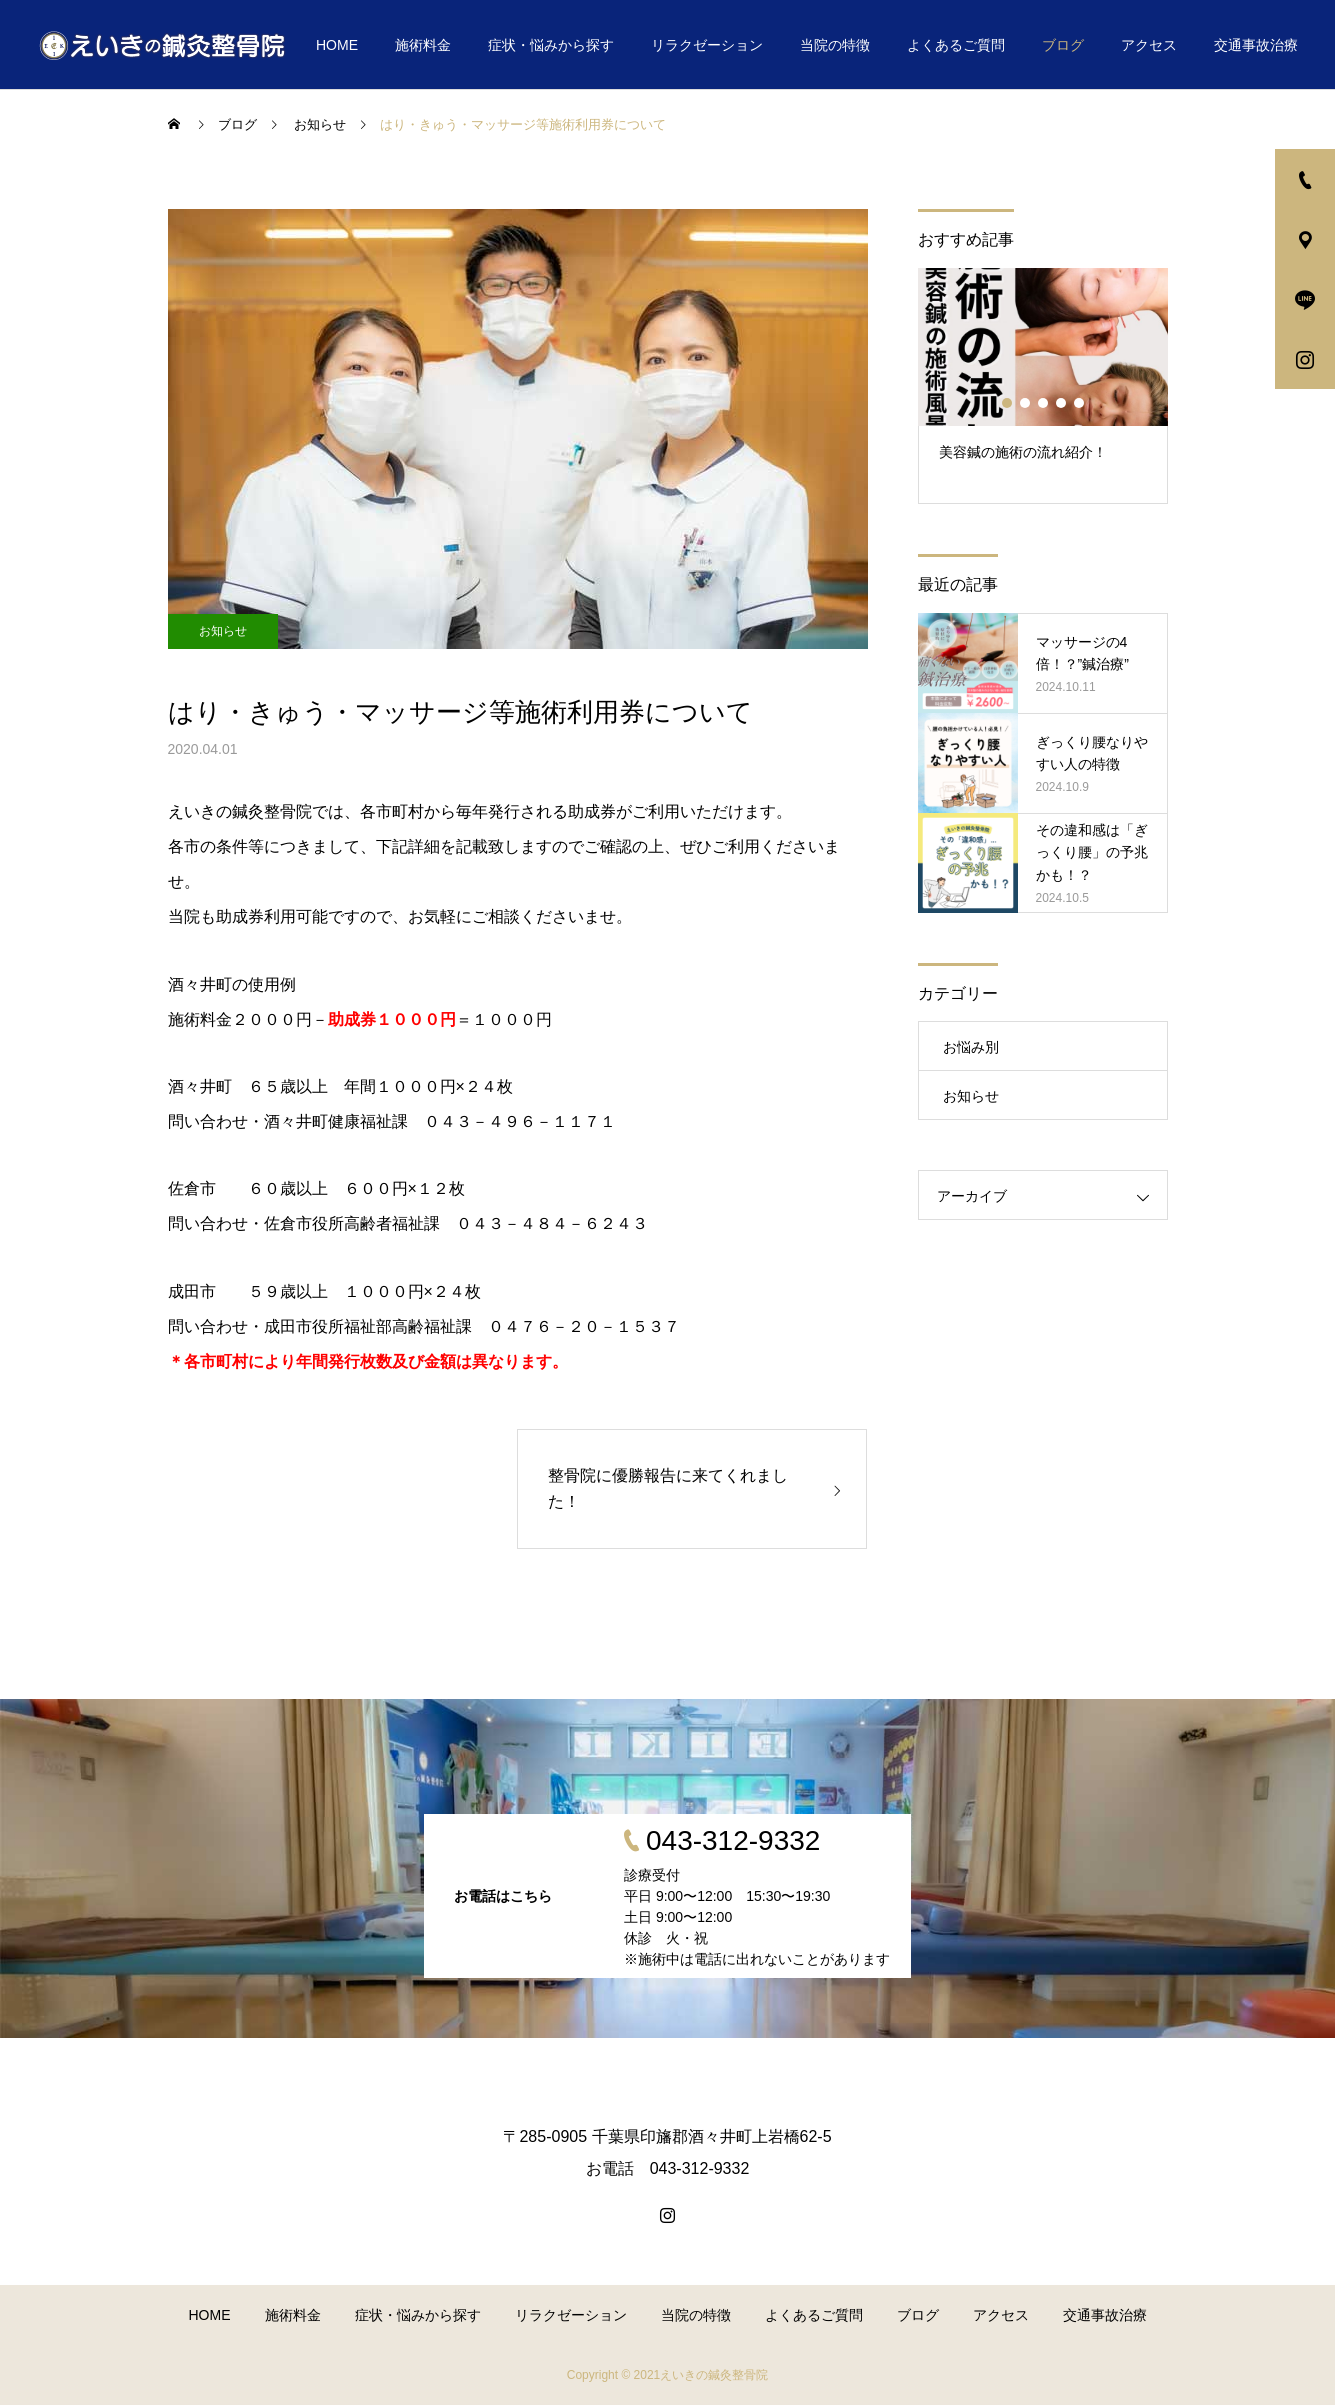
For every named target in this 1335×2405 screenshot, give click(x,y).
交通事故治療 (1256, 45)
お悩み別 (971, 1047)
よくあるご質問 (956, 45)
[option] (1043, 385)
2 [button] (1026, 403)
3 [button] (1044, 403)
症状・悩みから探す (551, 45)
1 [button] (1008, 403)
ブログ (1063, 45)
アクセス (1149, 45)
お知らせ (223, 631)
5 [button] (1080, 403)
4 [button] (1062, 403)
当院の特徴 (835, 45)
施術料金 (423, 45)
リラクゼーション (707, 45)
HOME (337, 45)
